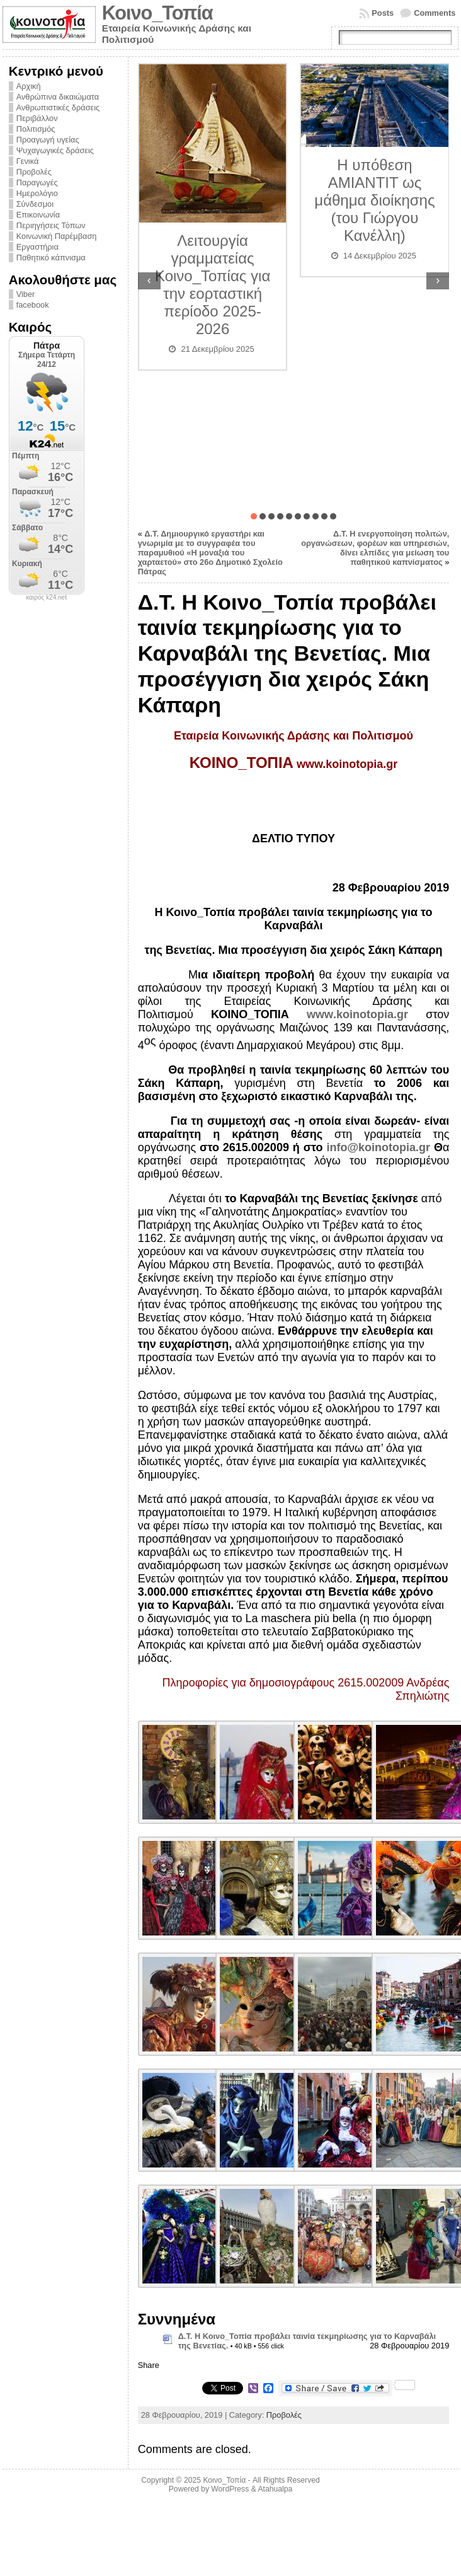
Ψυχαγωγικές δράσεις (55, 150)
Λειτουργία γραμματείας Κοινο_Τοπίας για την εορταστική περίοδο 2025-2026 (212, 284)
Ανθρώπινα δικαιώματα (57, 97)
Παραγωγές (37, 182)
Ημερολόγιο (37, 193)
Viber (25, 294)
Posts (383, 13)
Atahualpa (275, 2489)
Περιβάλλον (37, 118)
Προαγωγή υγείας (47, 139)
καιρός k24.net (46, 598)
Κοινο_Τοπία (157, 13)
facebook (32, 305)
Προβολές (34, 172)
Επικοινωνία (38, 214)
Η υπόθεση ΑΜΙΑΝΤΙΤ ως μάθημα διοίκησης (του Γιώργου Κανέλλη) (374, 200)
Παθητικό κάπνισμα (51, 257)
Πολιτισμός (35, 129)
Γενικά (27, 161)
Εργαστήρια (37, 247)
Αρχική (28, 86)
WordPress (230, 2489)
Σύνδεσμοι (35, 204)
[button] (254, 516)
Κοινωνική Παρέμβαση (56, 236)
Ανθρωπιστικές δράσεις (58, 107)
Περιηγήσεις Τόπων (51, 225)
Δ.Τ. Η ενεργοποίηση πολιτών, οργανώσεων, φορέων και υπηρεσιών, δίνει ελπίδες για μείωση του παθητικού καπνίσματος (375, 548)
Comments (434, 13)
